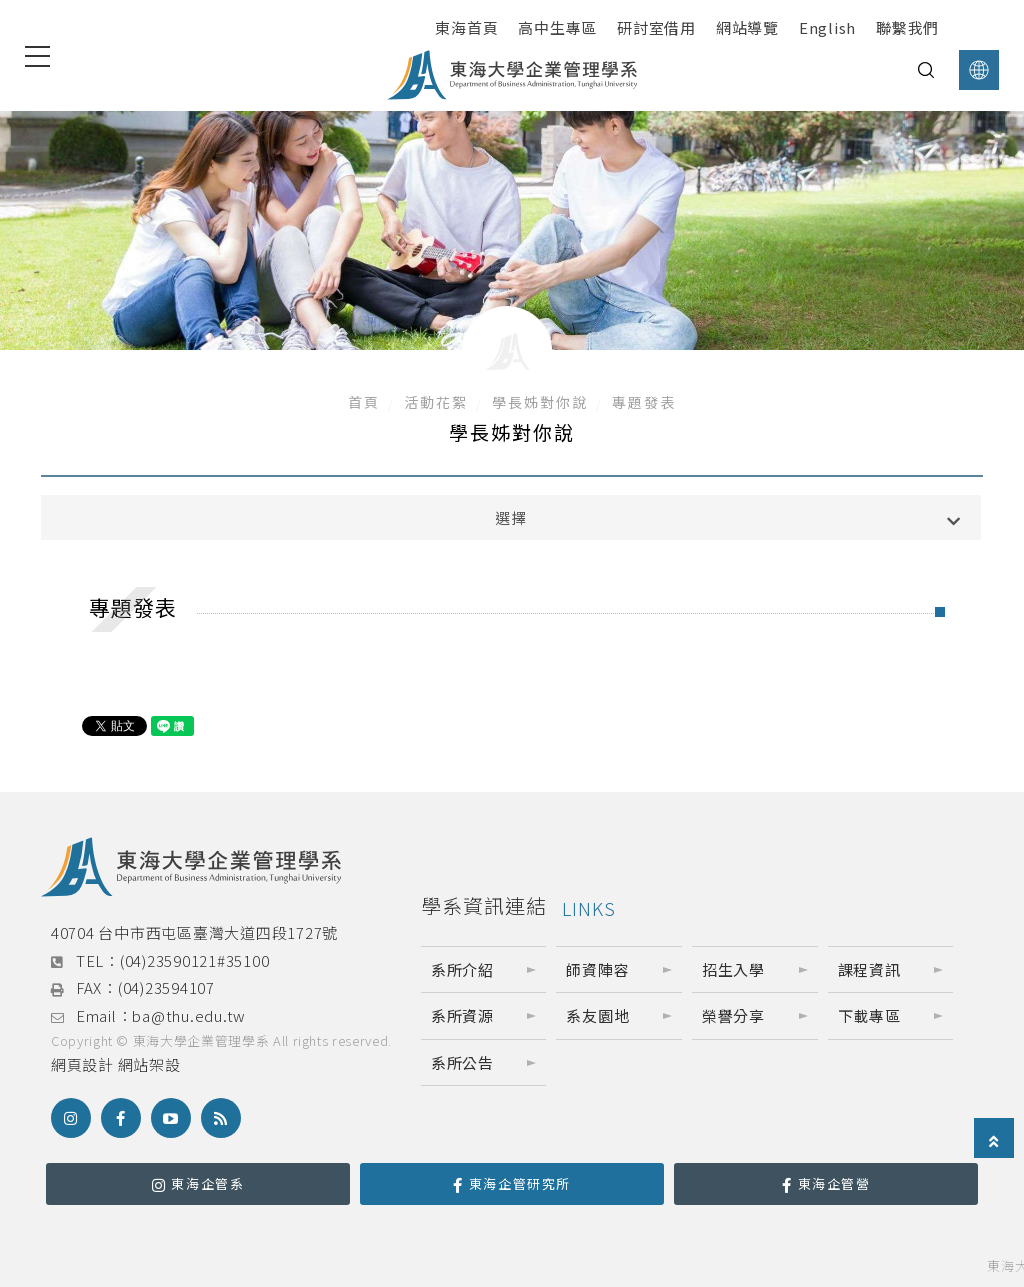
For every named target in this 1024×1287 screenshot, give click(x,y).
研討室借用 (656, 27)
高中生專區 (557, 27)
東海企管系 (198, 1183)
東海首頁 (466, 27)
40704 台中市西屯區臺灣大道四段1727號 (194, 932)
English (827, 27)
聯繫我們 (907, 27)
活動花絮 (436, 402)
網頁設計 (82, 1064)
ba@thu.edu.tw (189, 1015)
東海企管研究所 (512, 1183)
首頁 (364, 402)
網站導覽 (747, 27)
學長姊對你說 (540, 402)
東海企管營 (826, 1183)
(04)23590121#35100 (195, 960)
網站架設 (149, 1064)
